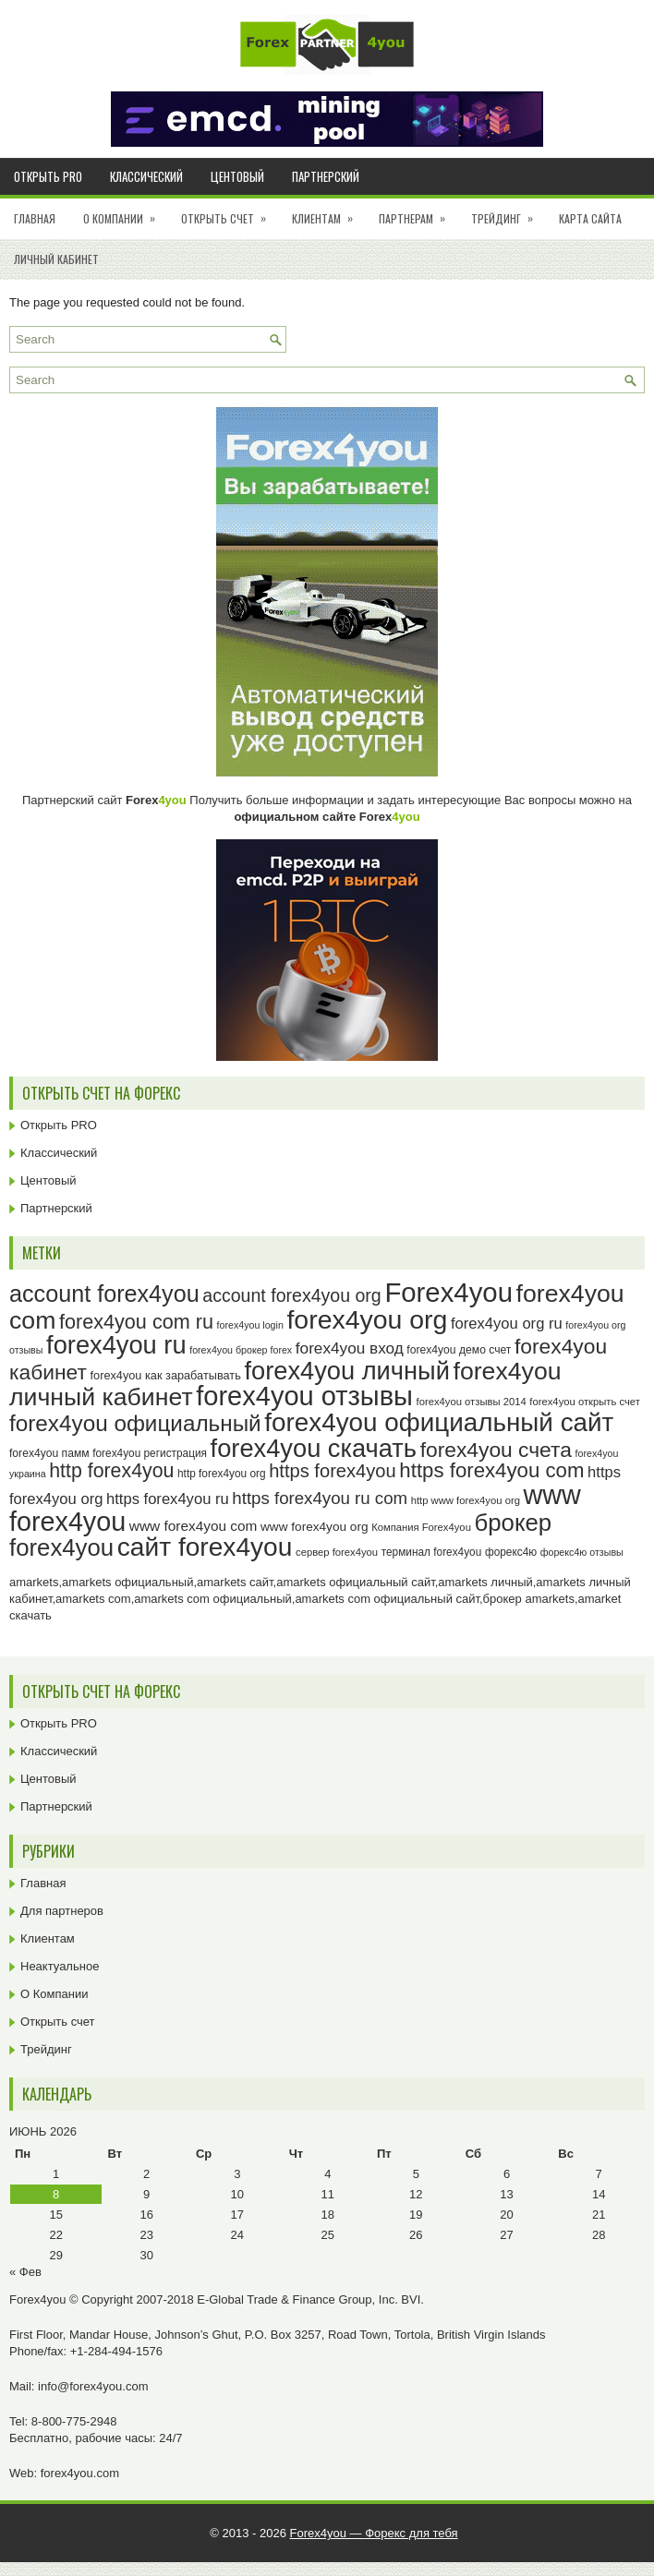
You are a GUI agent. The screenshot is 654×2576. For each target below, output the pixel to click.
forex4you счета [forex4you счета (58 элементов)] (496, 1450)
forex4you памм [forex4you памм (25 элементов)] (49, 1453)
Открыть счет (229, 212)
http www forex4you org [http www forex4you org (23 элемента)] (465, 1500)
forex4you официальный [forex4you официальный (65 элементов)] (135, 1423)
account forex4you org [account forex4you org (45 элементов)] (291, 1295)
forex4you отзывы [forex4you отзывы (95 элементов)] (304, 1396)
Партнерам (418, 212)
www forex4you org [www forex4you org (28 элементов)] (314, 1527)
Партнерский (325, 176)
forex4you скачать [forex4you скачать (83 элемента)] (314, 1448)
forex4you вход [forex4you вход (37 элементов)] (350, 1348)
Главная (34, 218)
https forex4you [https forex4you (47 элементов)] (332, 1471)
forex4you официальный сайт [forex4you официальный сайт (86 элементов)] (438, 1422)
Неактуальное (59, 1966)
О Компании (125, 212)
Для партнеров (61, 1911)
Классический (146, 176)
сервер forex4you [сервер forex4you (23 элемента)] (337, 1552)
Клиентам (328, 212)
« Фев (25, 2272)
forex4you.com (80, 2473)
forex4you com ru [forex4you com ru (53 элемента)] (136, 1321)
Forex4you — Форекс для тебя (374, 2533)
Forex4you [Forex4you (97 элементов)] (448, 1292)
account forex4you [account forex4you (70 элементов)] (104, 1293)
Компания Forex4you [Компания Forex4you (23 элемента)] (421, 1527)
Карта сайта (590, 218)
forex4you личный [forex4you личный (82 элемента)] (346, 1370)
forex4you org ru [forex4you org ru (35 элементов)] (507, 1323)
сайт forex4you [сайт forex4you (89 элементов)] (205, 1547)
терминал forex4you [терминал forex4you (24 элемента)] (432, 1552)
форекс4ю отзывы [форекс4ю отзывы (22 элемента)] (582, 1552)
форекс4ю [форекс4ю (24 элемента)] (511, 1552)
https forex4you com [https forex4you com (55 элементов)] (491, 1470)
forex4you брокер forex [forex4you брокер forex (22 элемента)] (240, 1349)
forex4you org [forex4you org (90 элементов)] (366, 1319)
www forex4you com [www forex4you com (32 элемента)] (193, 1526)
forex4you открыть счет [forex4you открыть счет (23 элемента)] (584, 1401)
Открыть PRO (48, 176)
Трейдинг (508, 212)
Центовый (237, 176)
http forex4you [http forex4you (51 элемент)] (111, 1471)
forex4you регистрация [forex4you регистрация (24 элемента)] (149, 1453)
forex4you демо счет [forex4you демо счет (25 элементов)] (458, 1349)
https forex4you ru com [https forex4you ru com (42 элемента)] (319, 1498)
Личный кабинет (56, 259)
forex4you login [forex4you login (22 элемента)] (250, 1324)
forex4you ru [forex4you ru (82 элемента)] (116, 1344)
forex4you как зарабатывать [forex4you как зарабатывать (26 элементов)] (166, 1375)
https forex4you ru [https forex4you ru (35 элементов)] (167, 1499)
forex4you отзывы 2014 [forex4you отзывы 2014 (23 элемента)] (472, 1401)
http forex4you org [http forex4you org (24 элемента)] (221, 1473)
